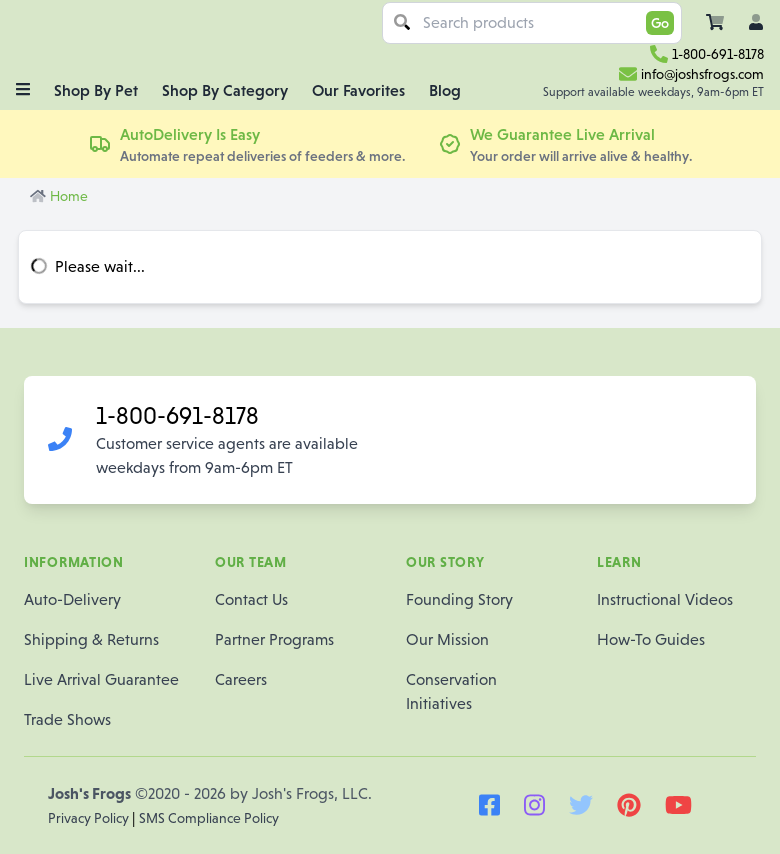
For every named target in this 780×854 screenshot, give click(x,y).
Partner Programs (274, 639)
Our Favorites (358, 90)
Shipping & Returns (91, 639)
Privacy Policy (90, 818)
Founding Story (459, 599)
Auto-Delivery (72, 599)
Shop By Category (225, 90)
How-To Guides (651, 639)
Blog (445, 90)
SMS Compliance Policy (209, 818)
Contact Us (251, 599)
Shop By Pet (96, 90)
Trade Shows (67, 719)
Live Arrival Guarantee (101, 679)
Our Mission (447, 639)
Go (660, 23)
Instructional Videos (665, 599)
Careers (241, 679)
